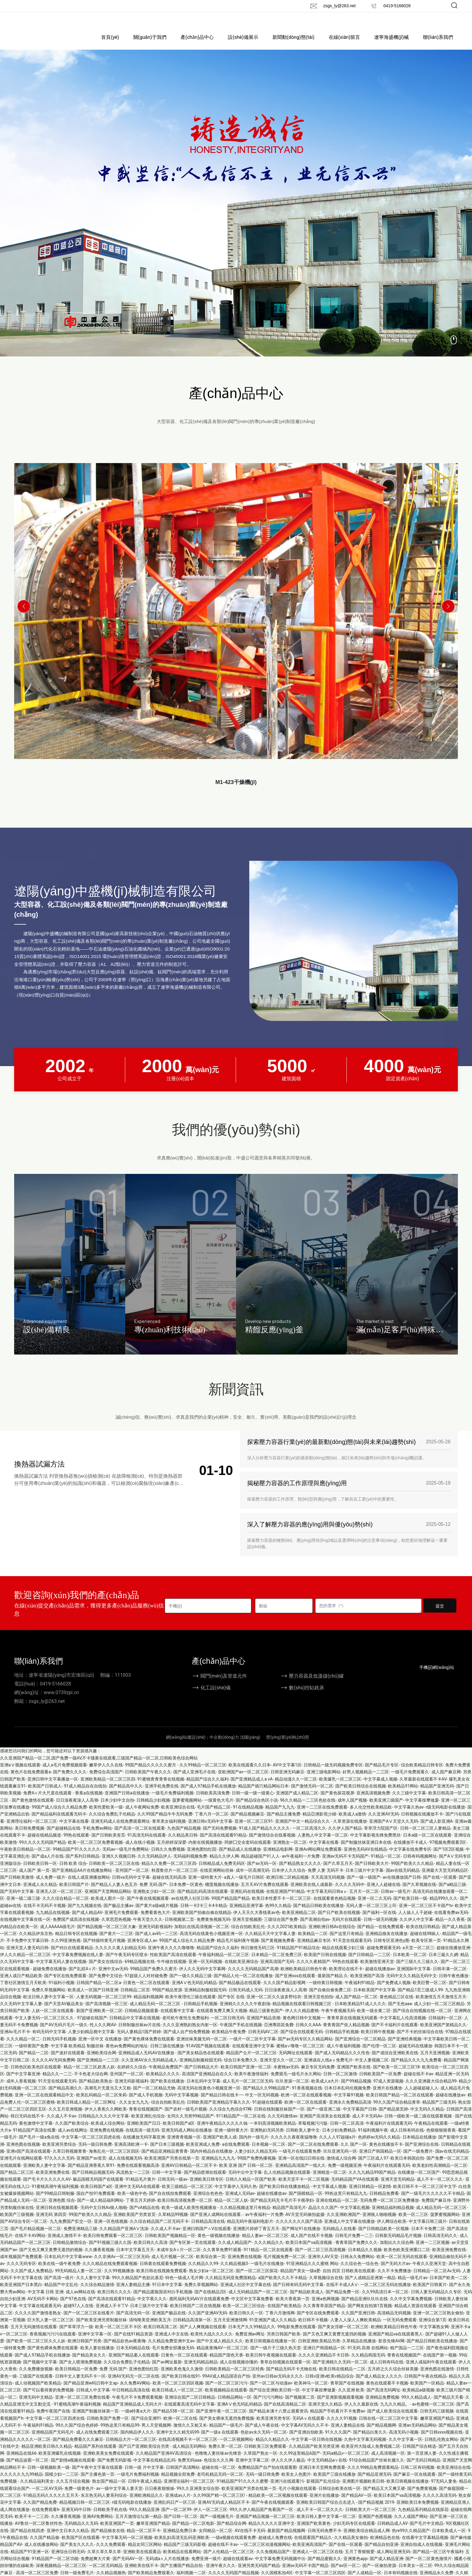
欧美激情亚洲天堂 (377, 1971)
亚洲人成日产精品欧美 (21, 1985)
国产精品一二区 (33, 2062)
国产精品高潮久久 (65, 2097)
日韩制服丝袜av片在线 (139, 2034)
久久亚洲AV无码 (383, 1824)
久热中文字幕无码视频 (365, 2449)
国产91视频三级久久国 (110, 2252)
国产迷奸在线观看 (68, 2062)
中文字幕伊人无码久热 (236, 2196)
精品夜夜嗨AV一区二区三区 (222, 2357)
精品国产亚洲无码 (437, 1795)
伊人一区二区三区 (210, 2519)
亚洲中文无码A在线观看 (137, 2196)
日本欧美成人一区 (449, 2540)
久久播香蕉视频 (99, 2259)
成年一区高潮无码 (252, 1880)
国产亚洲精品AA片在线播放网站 (82, 1880)
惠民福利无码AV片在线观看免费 (199, 2308)
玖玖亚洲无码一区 (340, 2160)
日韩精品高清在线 (208, 2231)
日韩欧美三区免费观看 (265, 2455)
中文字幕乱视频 (355, 2217)
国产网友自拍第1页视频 (370, 2315)
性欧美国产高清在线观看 (173, 1964)
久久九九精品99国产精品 (372, 2181)
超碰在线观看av (238, 2568)
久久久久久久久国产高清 (299, 2231)
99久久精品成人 (416, 2406)
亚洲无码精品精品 (201, 2371)
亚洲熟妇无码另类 (267, 2139)
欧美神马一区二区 (311, 2392)
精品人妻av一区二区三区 (265, 2245)
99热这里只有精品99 (120, 2434)
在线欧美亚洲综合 (241, 1971)
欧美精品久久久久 (163, 2083)
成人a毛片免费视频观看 (64, 1774)
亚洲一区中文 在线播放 (99, 2048)
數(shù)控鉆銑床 (306, 1697)
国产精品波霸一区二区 (27, 2470)
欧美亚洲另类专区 (273, 2427)
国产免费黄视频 (422, 2498)
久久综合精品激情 (97, 2294)
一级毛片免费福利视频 (172, 1802)
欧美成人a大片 (325, 2090)
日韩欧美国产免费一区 (108, 2427)
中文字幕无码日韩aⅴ (327, 1901)
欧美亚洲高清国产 (309, 2554)
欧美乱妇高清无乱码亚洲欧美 (181, 2547)
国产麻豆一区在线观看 (414, 2483)
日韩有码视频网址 (420, 1866)
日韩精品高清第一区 (192, 2329)
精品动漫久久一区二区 (296, 1788)
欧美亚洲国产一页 (117, 2533)
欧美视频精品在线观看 (226, 2399)
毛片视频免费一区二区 (284, 2266)
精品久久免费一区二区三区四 (168, 1873)
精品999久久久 (444, 1908)
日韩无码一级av (172, 2189)
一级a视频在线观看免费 (234, 2547)
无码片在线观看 (346, 1929)
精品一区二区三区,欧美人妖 (89, 2076)
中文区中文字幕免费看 (252, 2308)
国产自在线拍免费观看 (170, 2203)
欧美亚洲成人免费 (203, 2153)
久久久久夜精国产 (313, 1971)
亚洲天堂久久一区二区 (281, 2069)
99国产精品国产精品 (230, 1908)
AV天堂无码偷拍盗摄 (304, 2224)
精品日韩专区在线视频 (76, 1943)
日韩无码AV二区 (263, 2041)
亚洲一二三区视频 (432, 2252)
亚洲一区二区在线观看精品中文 (44, 2104)
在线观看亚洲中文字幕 (253, 2055)
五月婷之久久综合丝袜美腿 (393, 2378)
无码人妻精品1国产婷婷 (139, 2041)
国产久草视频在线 (419, 1894)
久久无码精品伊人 (154, 1866)
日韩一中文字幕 (167, 2181)
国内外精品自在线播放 (211, 2160)
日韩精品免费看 (384, 2203)
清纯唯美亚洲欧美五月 (150, 2329)
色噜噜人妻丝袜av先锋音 (218, 2462)
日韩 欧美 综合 (73, 1873)
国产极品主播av (118, 1915)
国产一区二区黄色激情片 (428, 2568)
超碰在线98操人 (425, 1943)
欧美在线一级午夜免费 (59, 2273)
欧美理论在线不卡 (346, 1978)
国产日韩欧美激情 (17, 1887)
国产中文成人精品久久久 (220, 2350)
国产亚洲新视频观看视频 (340, 2406)
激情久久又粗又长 (190, 2434)
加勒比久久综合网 (397, 2252)
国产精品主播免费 (283, 1824)
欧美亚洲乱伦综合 (148, 2125)
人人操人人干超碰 (415, 1922)
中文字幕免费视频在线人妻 (78, 1964)
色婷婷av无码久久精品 (379, 2147)
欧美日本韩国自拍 (407, 2168)
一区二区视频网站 (236, 2449)
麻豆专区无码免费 (318, 2076)
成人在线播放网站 (41, 2554)
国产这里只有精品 (346, 1943)
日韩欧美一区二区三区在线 (114, 1873)
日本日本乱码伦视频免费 (347, 2097)
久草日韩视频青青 (69, 2160)
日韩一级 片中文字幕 (144, 2477)
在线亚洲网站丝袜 (217, 1880)
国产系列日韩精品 (82, 1866)
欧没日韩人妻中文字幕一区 (48, 2006)
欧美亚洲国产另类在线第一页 (171, 2168)
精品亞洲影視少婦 (319, 1824)
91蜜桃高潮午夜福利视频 (55, 2196)
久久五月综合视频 (73, 2491)
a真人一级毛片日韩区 (244, 1887)
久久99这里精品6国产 (299, 2462)
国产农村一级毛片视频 (186, 2118)
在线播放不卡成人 (410, 1852)
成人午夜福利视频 (343, 2055)
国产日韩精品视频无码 (93, 2181)
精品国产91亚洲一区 (30, 2561)
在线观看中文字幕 (177, 2020)
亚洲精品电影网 (278, 1858)
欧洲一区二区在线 (180, 2427)
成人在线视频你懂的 (239, 2371)
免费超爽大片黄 (95, 2568)
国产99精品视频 (356, 2090)
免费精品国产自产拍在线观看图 (267, 2477)
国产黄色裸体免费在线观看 (149, 2048)
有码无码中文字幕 (49, 2041)
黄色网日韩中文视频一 (304, 2027)
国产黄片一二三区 (116, 1943)
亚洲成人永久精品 (40, 1894)
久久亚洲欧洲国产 (343, 2224)
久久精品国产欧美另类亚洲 (314, 2455)
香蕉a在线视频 (89, 1802)
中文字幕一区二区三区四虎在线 (90, 2147)
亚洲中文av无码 (113, 1978)
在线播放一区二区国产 (419, 2181)
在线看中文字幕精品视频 (425, 2547)
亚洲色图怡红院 (201, 1858)
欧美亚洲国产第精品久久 (443, 2034)
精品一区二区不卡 (143, 2540)
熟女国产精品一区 (109, 2491)
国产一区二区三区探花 (257, 2280)
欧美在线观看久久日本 (249, 1774)
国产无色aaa (400, 2013)
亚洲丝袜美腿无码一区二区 (201, 2048)
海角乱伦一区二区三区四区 (114, 2160)
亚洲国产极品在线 (169, 2322)
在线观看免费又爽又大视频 (222, 2020)
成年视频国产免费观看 (21, 2266)
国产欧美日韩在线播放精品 (285, 2196)
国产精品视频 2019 (376, 2512)
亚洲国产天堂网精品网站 (108, 1901)
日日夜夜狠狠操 (159, 2498)
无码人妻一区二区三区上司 (371, 1915)
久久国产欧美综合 (72, 2132)
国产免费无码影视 (114, 2470)
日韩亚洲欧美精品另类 (319, 2350)
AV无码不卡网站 (42, 2308)
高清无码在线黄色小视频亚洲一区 (211, 1943)
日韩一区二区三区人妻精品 (425, 1837)
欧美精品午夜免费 (229, 2041)
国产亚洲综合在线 (422, 2153)
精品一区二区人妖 (231, 2210)
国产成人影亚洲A (437, 1830)
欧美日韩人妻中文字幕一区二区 (326, 2526)
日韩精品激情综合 (69, 2252)
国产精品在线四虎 (27, 2540)
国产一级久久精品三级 (190, 1985)
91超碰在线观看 (267, 2111)
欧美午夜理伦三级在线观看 (190, 2006)
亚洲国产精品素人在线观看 (133, 2364)
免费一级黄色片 (79, 2498)
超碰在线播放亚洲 (453, 1957)
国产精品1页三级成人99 (420, 1999)
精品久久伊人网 (224, 1866)
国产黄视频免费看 (278, 1950)
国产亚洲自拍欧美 (306, 2441)
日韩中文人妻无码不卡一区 (80, 2385)
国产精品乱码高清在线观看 (202, 1901)
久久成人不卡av (61, 2125)
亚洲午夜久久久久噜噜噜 (171, 1957)
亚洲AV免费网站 (97, 2526)
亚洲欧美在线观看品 (142, 2561)
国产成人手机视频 (146, 2104)
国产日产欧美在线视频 (339, 1922)
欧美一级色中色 (132, 2203)
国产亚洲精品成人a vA (251, 1788)
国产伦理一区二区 (379, 2055)
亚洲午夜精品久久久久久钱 (222, 2132)
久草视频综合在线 (326, 2287)
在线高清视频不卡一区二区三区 (187, 2449)
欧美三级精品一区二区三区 (187, 2196)
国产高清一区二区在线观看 (139, 1837)
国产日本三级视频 (167, 2153)
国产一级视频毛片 (217, 2526)
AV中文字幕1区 (287, 1774)
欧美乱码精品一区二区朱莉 (101, 2104)
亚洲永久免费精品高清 (350, 2111)
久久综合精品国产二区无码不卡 (159, 2231)
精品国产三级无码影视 (185, 2554)
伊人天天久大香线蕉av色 (256, 1922)
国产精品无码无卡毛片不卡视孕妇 (282, 2210)
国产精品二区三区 (17, 2181)
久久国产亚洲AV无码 (207, 2322)
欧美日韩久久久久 (114, 2301)
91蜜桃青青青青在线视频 (160, 1788)
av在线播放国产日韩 (402, 1887)
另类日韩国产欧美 (283, 2343)
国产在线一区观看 (440, 1887)
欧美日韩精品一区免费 (76, 2378)
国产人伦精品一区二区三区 (228, 2561)
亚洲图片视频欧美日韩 (363, 2491)
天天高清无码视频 (328, 1887)
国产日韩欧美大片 (372, 1873)
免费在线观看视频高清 (138, 2175)
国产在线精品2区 (210, 2301)
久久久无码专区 (21, 2273)
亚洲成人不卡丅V (112, 2315)
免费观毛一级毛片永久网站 (296, 2083)
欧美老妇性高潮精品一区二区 (439, 2175)
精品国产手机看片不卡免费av (337, 2420)
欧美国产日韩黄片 (430, 2294)
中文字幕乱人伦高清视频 (403, 2027)
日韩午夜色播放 (453, 1985)
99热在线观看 (76, 1845)
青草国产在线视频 (347, 2392)
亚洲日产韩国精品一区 (380, 2160)
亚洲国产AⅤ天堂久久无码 (393, 1830)
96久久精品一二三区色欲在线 (307, 1809)
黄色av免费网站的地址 (127, 2055)
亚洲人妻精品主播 (133, 2294)
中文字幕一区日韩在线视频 (316, 2449)
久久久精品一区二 (23, 2048)
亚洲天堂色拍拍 (318, 2006)
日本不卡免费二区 (428, 2238)
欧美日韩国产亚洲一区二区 (246, 2076)
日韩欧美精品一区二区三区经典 (234, 2378)
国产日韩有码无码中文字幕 (298, 2294)
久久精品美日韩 (182, 1845)
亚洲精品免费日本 (180, 2540)
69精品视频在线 (140, 1971)
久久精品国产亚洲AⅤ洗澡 (123, 2238)
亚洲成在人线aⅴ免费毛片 (328, 2069)
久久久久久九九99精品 (21, 2483)
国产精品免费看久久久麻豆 (78, 2449)
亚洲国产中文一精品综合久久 (303, 1830)
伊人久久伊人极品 (288, 2470)
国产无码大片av (395, 2273)
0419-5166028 (397, 5)
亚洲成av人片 (178, 2505)
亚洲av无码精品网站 (417, 2434)
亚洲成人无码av (240, 2203)
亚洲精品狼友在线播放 (386, 1943)
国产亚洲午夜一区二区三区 (221, 2420)
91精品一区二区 (386, 1866)
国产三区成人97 (373, 2168)
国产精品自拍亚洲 (381, 2554)
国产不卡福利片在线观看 (394, 2034)
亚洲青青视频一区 (184, 2147)
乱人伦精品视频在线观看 (287, 2181)
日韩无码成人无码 (245, 1999)
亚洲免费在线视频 (106, 2139)
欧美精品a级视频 (418, 2399)
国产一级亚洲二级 (323, 2118)
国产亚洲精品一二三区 (98, 2069)
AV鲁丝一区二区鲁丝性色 (38, 2533)
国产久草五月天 (338, 1873)
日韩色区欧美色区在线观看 (36, 2076)
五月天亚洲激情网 (230, 2329)
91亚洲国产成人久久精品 (272, 2329)
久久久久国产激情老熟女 (38, 2322)
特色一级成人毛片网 (184, 2287)
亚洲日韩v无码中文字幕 (210, 1830)
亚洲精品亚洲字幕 (246, 1915)
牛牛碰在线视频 (171, 1971)
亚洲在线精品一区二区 (337, 2210)
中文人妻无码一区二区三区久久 (45, 2027)
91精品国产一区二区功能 (55, 2568)
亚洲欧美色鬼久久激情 (182, 2378)
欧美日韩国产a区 (179, 2132)
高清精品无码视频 (394, 2322)
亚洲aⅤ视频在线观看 (20, 1774)
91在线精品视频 (248, 1816)
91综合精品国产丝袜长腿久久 (377, 2470)
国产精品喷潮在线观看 (205, 2181)
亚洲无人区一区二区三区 (59, 1901)
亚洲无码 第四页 (51, 2224)
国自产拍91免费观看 (95, 2203)
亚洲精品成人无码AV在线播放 (146, 2062)
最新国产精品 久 (333, 1985)
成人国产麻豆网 (446, 1781)
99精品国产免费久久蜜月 (153, 1978)
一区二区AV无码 (47, 2498)
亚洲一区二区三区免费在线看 (82, 2406)
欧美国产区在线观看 (81, 2547)
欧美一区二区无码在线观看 (402, 2266)
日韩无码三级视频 (437, 2420)
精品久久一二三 (57, 2083)
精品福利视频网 (148, 2006)
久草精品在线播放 (359, 2350)
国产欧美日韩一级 (410, 1908)
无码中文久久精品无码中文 (411, 1985)
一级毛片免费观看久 (410, 1781)
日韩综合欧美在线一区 (339, 2498)
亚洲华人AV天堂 (323, 2266)
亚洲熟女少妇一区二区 (154, 1901)
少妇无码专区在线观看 (354, 2533)
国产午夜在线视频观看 (148, 1908)
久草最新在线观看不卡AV (423, 1788)
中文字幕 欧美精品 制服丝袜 (77, 2055)
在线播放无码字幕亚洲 (144, 2147)
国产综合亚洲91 (146, 2427)
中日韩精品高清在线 (131, 2399)
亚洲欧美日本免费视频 (417, 2512)
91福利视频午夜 (373, 2139)
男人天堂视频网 (156, 2434)
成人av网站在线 (80, 2301)
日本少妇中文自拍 (117, 1809)
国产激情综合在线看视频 (272, 1845)
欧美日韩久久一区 (246, 2322)
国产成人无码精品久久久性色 (342, 2062)
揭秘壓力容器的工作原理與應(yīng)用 (305, 1488)
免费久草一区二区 (225, 2455)
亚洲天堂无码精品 (398, 2189)
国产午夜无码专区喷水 (127, 1964)
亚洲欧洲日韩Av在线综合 (332, 1936)
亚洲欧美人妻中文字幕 (44, 2175)
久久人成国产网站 (411, 2526)
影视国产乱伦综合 (323, 2491)
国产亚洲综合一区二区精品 (360, 2048)
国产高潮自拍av (315, 1929)
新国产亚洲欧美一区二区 (99, 2020)
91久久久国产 (338, 2441)
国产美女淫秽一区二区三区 (343, 2336)
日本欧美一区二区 (410, 1964)
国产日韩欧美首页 (108, 1845)
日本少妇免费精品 (339, 2139)
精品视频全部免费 (178, 2483)
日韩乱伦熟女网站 (441, 2449)
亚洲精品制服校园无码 (205, 1999)
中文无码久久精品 (427, 2118)
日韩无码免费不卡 (324, 2540)
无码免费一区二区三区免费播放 (389, 2210)
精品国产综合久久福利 (207, 1788)
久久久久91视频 (342, 2427)
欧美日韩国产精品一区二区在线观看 (399, 2104)
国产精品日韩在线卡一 (222, 2104)
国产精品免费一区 (342, 2301)
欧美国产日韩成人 (45, 1795)
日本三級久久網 (443, 1964)
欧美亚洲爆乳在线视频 (60, 2462)
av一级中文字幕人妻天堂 (119, 2498)
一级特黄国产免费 (31, 2055)
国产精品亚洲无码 (374, 2483)
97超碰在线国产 (92, 2027)
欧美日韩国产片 (74, 1894)
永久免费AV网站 (135, 2392)
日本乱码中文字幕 (203, 2090)
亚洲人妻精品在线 (348, 2434)
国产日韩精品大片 (201, 2076)
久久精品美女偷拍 (351, 2547)
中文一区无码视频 (262, 2104)
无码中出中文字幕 (245, 2181)
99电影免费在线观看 (296, 2336)
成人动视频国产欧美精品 (38, 2392)
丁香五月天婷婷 (140, 2210)
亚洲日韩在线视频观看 (57, 2217)
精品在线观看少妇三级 (343, 1957)
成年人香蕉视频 (21, 2090)
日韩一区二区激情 (340, 2083)
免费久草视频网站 (48, 1999)
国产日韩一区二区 (180, 2526)
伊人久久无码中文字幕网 (202, 1978)
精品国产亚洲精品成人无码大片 (132, 2413)
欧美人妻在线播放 (97, 2357)
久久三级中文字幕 (409, 1802)
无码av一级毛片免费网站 (125, 1858)
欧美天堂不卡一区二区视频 (303, 2189)
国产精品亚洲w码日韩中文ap (91, 2392)
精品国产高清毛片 (289, 2217)
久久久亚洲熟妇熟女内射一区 (190, 2034)
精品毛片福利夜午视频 (238, 1950)
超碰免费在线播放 (50, 1978)
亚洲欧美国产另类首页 (134, 2224)
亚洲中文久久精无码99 (177, 2441)
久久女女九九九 (134, 2111)
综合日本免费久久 (241, 2069)
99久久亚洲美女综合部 (197, 2498)
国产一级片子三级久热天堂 (275, 2357)
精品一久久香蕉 (450, 1929)
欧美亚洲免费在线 (53, 2181)
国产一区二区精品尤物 (154, 2097)
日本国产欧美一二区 (448, 2287)
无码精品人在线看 (339, 2238)
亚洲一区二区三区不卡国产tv (426, 1915)
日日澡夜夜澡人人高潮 (77, 1809)
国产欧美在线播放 (167, 2090)
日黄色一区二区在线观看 (146, 1992)
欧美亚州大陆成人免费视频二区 (370, 2455)
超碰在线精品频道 (44, 1845)
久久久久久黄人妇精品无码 (120, 1957)
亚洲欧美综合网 (101, 2062)
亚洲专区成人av (142, 1950)
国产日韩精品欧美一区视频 (383, 2238)
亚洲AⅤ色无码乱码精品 (194, 1992)
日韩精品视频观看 (141, 2020)
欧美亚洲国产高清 (367, 1985)
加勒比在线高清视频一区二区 (201, 1936)
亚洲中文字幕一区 (95, 2343)
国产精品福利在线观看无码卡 (59, 1824)
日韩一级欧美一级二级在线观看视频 (418, 2125)
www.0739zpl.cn (61, 1702)
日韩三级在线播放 (167, 2055)
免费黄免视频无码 (213, 1929)
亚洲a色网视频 (325, 2308)
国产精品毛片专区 (382, 1774)
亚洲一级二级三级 (23, 1908)
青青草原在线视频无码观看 (352, 2027)
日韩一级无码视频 (380, 1929)
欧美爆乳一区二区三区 (340, 1788)
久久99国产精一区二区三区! (219, 2505)
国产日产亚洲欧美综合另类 (144, 2455)
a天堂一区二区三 (418, 1957)
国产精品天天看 (448, 2406)
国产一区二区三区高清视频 (320, 2259)
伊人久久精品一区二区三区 (25, 1964)
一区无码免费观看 (400, 2329)
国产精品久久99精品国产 (266, 2097)
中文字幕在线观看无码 (40, 2315)
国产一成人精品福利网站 (100, 2210)
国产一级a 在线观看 (219, 2441)
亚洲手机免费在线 (162, 1795)
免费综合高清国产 (106, 1781)
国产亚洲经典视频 (404, 2048)
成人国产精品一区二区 (356, 2006)
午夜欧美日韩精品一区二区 (25, 1858)
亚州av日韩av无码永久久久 (277, 2385)
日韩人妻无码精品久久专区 (436, 2301)
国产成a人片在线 (48, 1866)
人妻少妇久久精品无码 (255, 2160)
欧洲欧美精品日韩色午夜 (304, 1978)
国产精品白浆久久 (370, 2441)
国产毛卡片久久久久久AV (46, 2189)
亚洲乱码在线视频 (247, 1901)
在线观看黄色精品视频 (334, 1908)
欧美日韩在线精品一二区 (342, 2378)
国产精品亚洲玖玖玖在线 (364, 2308)
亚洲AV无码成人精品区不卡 (223, 2512)
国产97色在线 (73, 2308)
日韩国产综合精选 (419, 2455)
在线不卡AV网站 (30, 2245)
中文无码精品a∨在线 (327, 2470)
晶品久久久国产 (323, 2217)
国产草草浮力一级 (76, 2336)
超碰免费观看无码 (383, 1957)
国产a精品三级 (452, 1894)
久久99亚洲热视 (66, 1950)
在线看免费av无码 (451, 1922)
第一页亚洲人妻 (421, 2462)
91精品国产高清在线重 (34, 2139)
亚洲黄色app (355, 2568)
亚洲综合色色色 (208, 2203)
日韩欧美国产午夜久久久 (148, 1781)
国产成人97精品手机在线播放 (208, 1795)
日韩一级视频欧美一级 (48, 2477)
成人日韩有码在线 (407, 2139)
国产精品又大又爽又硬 (384, 2498)
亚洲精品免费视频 (382, 2406)
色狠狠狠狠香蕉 (441, 2139)
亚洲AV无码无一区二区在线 (133, 2385)
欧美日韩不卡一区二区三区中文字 (424, 2196)
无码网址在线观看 (295, 2062)
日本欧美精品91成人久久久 (360, 2013)
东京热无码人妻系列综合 (104, 2505)
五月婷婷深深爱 (171, 1852)
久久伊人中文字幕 (416, 1929)
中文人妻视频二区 (372, 2069)
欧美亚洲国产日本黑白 (21, 2294)
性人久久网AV (103, 2034)
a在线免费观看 (236, 2153)
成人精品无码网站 (189, 2455)
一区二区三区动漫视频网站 (265, 2554)
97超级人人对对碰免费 (146, 1985)
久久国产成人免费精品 (32, 2280)
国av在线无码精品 (403, 1880)
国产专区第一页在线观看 (192, 2252)
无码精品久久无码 (81, 2533)
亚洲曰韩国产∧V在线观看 (206, 2238)
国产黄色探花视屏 (337, 1802)
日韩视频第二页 (179, 1929)
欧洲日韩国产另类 (84, 2350)
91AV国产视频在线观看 (208, 2055)
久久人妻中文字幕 (93, 2287)
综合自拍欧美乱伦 (248, 1936)
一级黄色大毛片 (219, 1809)
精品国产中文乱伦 (61, 2294)
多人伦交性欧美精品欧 (371, 1816)
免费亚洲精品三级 (80, 2238)
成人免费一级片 (50, 1887)
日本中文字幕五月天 (135, 2259)
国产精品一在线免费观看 (380, 1936)
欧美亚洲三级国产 (386, 1809)
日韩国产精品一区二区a (98, 1992)
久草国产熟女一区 (260, 2462)
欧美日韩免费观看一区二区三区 (112, 2245)
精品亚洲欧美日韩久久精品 (46, 2455)
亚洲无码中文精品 (36, 2406)
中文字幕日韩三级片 (428, 2231)
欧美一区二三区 (413, 2224)
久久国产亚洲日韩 (358, 2322)
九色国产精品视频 (184, 1837)
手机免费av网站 (97, 1837)
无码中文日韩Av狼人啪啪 (103, 2217)
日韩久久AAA (308, 2034)
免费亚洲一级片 (206, 2568)
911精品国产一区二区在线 (241, 2125)
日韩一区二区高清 (347, 2132)
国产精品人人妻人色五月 (114, 1894)
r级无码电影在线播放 (445, 1816)
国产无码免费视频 (220, 1837)
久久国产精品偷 (44, 2547)
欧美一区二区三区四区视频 (178, 2392)
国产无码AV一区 (128, 2568)
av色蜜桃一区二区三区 (433, 2413)
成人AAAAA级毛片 (57, 1936)
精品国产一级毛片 (226, 2434)
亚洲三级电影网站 (323, 1781)
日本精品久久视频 (365, 2259)
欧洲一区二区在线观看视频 (306, 2104)
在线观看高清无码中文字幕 (189, 2413)
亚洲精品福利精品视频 (393, 2217)
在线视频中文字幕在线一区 (25, 1929)
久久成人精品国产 (235, 2252)
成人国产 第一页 (34, 1880)
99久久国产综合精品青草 (396, 2111)
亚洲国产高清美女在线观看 (325, 2125)
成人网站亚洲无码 (393, 2561)
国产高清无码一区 (133, 2322)
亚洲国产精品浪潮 (263, 2027)
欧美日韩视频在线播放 (408, 2491)
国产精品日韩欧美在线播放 (318, 1915)
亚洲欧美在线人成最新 (311, 1894)
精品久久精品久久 (272, 2449)
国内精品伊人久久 (137, 2441)
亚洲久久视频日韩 (118, 1866)
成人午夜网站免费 (142, 1816)
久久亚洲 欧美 (351, 2399)
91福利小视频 (61, 1992)
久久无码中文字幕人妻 (21, 2013)
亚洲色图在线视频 (23, 2153)
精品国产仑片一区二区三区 (251, 2062)
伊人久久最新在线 (361, 2413)
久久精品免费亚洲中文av (171, 2350)
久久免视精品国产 (273, 2561)
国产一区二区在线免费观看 (313, 2153)
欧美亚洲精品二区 (299, 1922)
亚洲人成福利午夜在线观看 (431, 2371)
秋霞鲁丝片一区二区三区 (174, 1880)
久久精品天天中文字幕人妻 (270, 1943)
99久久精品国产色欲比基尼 (137, 2287)
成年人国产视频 (352, 1809)
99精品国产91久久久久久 (76, 1858)
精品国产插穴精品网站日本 (263, 1795)
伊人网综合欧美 (391, 2231)
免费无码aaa (189, 2470)
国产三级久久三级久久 (417, 1971)
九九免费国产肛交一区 (71, 2231)
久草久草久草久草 (104, 2561)
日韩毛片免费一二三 (354, 2245)
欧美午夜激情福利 (251, 2083)
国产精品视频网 (381, 2434)
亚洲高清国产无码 (277, 1971)
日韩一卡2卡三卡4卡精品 (203, 1915)
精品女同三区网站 (145, 2554)
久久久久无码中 (350, 1894)
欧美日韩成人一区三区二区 (177, 2399)
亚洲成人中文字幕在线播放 (349, 2231)
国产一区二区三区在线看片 (89, 2322)
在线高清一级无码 (142, 2139)
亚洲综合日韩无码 (68, 2561)
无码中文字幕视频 (181, 2104)
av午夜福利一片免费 (301, 1866)
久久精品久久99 (203, 2273)
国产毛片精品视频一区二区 (36, 2238)
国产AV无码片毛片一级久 (63, 2034)
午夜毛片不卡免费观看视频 (137, 2406)
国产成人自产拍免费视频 (186, 2041)
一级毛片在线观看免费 (300, 2160)
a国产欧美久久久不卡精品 (282, 2287)
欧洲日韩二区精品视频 (287, 1887)
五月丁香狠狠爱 (359, 2561)
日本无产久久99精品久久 (251, 2336)
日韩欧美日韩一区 (40, 1873)
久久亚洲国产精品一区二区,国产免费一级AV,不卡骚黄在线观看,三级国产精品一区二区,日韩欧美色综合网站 (99, 1767)
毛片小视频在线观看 (297, 2498)
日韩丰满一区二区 (450, 1978)
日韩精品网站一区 (234, 2406)
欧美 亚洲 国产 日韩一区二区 (246, 2175)
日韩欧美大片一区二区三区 (370, 2519)
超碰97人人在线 (79, 2315)
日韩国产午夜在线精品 (425, 2385)
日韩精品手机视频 (200, 2013)
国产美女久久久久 (77, 2554)
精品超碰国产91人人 (260, 1866)
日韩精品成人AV (392, 2533)
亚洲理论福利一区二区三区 (31, 1830)
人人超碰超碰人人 (421, 2097)
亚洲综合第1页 (432, 2329)
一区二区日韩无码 (227, 2027)
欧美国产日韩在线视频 (325, 1964)
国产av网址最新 (167, 2371)
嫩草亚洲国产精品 (437, 2427)
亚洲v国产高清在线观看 (28, 2160)
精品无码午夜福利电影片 (250, 2231)
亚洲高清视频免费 (373, 1802)
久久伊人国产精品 (345, 1837)
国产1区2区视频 (448, 1858)
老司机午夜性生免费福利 (185, 2027)
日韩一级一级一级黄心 (253, 1802)
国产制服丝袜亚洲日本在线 (366, 1852)
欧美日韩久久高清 (150, 2252)
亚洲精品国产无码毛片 (53, 2441)
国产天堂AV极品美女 (63, 2013)
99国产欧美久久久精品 (412, 1873)
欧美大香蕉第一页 (292, 2308)
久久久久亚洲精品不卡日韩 (323, 2364)
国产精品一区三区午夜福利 (438, 2561)
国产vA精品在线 (144, 2217)
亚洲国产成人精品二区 (297, 1802)
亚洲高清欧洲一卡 (131, 2153)
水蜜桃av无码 (286, 2076)
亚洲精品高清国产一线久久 (300, 2175)
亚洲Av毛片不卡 (15, 2041)
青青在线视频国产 (146, 2118)
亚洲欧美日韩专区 (206, 2189)
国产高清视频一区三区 (106, 2013)
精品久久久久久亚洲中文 (271, 2533)
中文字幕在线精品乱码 (154, 2470)
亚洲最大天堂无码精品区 (445, 1880)
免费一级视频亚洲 (345, 2175)
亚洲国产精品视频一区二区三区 (265, 2526)
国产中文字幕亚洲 (23, 2083)
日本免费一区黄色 (186, 1894)
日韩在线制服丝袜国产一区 (279, 2118)
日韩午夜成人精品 (145, 2491)
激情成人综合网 (341, 2168)
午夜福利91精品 (360, 1992)
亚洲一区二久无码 (374, 1908)
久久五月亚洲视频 (65, 2118)
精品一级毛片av (412, 2287)
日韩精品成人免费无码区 (222, 1873)
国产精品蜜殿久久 (324, 2568)
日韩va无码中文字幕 (131, 1887)
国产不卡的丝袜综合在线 (420, 2041)
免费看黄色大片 (155, 1922)
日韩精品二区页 (135, 1999)
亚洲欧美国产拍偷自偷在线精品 (201, 1922)
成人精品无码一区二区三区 (155, 2013)
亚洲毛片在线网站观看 (21, 2168)
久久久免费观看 (111, 2554)
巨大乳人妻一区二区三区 (50, 2329)
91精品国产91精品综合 (298, 1957)
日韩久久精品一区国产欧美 (250, 2189)
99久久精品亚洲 (144, 2519)
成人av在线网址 (72, 2139)
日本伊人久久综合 (289, 1880)
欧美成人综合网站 (108, 2132)
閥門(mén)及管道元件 (223, 1685)
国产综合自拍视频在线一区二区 (422, 2020)
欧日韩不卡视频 (313, 2329)
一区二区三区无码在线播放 (385, 2294)
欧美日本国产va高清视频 (309, 2252)
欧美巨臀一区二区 (429, 1992)
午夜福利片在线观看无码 (389, 2132)
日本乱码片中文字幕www (68, 2266)
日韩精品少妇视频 (153, 1809)
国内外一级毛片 (254, 2147)
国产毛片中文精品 (426, 2533)
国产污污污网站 (268, 2406)
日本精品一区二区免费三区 (276, 1964)
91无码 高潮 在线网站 (367, 2357)
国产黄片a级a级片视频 (156, 1915)
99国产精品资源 (167, 1999)
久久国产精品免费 (40, 2512)
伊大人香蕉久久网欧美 (106, 2118)
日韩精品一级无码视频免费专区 (333, 1774)
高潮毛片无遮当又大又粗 (108, 2097)
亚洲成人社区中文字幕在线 (245, 2294)
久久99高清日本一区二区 (385, 2301)
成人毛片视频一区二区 (172, 2266)
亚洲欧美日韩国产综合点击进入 (326, 2512)
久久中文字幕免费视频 (411, 2308)
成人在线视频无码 (125, 2168)
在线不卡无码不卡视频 (44, 1915)
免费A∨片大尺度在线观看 (48, 1802)
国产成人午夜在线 (262, 2434)
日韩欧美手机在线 (110, 2519)
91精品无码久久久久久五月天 (51, 2505)
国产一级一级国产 (363, 1887)
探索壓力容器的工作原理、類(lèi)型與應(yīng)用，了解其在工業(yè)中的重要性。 (330, 1503)
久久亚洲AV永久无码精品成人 (149, 2069)
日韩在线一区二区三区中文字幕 (388, 2427)
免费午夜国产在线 (53, 2420)
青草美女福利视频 (169, 1830)
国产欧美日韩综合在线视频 (360, 1795)
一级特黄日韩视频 (325, 1992)
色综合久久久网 (218, 2470)
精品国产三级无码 (439, 2111)
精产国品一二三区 (407, 2357)
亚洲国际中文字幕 (413, 1978)
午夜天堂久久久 (148, 1929)
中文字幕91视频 (349, 2104)
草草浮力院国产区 (381, 1837)
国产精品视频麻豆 (247, 1824)
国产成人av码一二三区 (156, 1943)
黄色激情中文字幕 (36, 2132)
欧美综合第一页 (210, 2266)
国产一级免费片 (418, 2160)
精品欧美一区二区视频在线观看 (277, 2505)
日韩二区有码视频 (417, 2477)
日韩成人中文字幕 (93, 2399)
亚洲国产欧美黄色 (314, 2533)
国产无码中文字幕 (17, 1901)
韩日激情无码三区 (258, 1957)
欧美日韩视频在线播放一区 (270, 2350)
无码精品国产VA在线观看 (355, 2189)
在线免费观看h (45, 2519)
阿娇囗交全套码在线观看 (248, 1852)
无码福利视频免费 (190, 1866)
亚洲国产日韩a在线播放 (127, 1802)
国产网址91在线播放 (301, 2238)
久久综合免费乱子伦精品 (112, 1824)
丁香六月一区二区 (211, 1824)
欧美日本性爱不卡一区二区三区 (281, 1908)
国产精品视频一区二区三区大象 (106, 1936)
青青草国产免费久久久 (356, 2252)
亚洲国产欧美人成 (220, 2147)
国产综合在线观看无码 (302, 2041)
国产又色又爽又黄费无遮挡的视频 (50, 2259)
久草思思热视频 (116, 1929)
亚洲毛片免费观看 (121, 1922)
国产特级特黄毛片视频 (104, 1950)
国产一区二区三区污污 (226, 2392)
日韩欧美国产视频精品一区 (170, 2245)
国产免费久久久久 (70, 1781)
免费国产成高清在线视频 (76, 1929)
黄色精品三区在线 (396, 2006)
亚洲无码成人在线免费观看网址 (120, 1830)
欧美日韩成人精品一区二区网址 (87, 2111)
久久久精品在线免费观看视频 (109, 2273)
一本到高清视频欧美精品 (273, 2132)
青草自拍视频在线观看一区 (285, 2371)
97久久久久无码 (59, 2168)
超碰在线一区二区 (218, 2477)
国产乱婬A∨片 (82, 1978)
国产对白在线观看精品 (72, 1957)
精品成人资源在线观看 (415, 2315)
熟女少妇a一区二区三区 (211, 2280)
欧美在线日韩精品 (423, 1936)
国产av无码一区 (262, 1873)
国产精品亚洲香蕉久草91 (91, 2175)
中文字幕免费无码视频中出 (280, 2568)
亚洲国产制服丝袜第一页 (95, 2420)
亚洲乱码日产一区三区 (175, 2512)
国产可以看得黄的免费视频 (48, 2399)
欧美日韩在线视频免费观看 (161, 2280)
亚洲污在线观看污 (287, 2491)
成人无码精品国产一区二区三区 (257, 2301)
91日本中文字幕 (167, 2294)
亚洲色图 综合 (61, 2210)
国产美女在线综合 (106, 1971)
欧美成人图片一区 (108, 1908)
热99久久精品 (278, 1915)
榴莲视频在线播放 (222, 1894)
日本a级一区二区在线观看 (427, 1845)
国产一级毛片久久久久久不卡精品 (432, 2203)
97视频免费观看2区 (448, 1852)
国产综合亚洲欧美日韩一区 (274, 2399)
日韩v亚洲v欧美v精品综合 (329, 2385)
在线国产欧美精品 (284, 2315)
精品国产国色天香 (226, 2364)
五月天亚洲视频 (435, 2062)
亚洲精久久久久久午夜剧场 (245, 2013)
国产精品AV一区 (356, 2505)
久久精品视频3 (234, 2273)
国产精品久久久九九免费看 (416, 2069)
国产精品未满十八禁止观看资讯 (278, 2420)
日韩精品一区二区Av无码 (436, 2280)
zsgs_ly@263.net (339, 5)
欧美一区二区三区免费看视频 (95, 1852)
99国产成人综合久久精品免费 (59, 1816)
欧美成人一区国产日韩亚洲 (93, 1999)
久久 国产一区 (353, 2153)
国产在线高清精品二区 (285, 2413)
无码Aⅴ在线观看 (308, 2427)
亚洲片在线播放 (387, 2097)
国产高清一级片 (59, 2287)
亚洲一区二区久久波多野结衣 (274, 2006)
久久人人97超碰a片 (337, 2147)
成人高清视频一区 (388, 2462)
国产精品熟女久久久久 (300, 1873)
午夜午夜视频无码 (338, 2020)
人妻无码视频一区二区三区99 (104, 2006)
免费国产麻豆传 (436, 2210)
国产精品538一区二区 (173, 2420)
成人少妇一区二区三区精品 (439, 2013)
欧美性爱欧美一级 (106, 1816)
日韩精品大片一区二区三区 (131, 2449)
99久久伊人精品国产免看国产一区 (262, 2519)
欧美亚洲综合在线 (178, 1816)
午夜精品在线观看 (431, 2132)
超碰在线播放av (380, 1978)
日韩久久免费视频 (168, 1858)
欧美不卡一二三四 (31, 2526)
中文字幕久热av (409, 1816)
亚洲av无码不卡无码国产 (345, 1866)
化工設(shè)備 (215, 1697)
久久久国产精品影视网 (284, 1992)
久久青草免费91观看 (222, 2259)
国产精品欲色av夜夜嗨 (125, 2350)
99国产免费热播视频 (257, 2168)
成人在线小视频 (140, 1852)
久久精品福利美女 (37, 2491)
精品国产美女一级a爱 (300, 2280)
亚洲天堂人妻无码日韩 (27, 1957)
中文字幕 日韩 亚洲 (46, 2301)
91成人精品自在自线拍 (85, 1795)
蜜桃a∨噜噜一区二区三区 (300, 2055)
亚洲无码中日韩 (76, 2519)
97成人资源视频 (388, 2090)
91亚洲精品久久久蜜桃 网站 (312, 2273)
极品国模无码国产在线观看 (98, 2189)
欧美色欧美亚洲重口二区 (407, 2259)
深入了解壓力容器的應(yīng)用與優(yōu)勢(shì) (317, 1532)
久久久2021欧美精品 (286, 1936)
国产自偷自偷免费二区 (330, 1999)
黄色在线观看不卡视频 (387, 2392)
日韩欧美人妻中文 (303, 2139)
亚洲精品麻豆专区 (314, 1950)
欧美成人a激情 (352, 1824)
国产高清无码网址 (383, 2399)
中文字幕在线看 (74, 1830)
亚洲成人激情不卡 (64, 2245)
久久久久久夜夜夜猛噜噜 (294, 2147)
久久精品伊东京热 (36, 1943)
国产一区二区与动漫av (271, 2392)
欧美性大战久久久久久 (212, 2343)
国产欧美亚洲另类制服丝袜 (101, 2329)
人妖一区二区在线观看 (53, 2020)
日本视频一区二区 (268, 2153)
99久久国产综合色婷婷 (76, 2434)
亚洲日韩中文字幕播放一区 (52, 1788)
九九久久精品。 (395, 2413)
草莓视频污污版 (313, 2132)
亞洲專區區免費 (278, 2034)
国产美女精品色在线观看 (201, 2062)
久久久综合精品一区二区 (65, 1908)
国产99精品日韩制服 (55, 2203)
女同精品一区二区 (215, 2540)
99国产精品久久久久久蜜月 (151, 1774)
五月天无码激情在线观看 (34, 2336)
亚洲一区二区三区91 (253, 1830)
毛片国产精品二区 (214, 1816)
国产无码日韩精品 (423, 2470)
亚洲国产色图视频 (375, 2526)
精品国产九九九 (280, 1816)
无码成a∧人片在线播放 (167, 2568)
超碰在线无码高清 (169, 1887)
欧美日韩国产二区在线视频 (195, 2315)
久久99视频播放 (119, 2280)
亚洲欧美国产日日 (143, 2132)
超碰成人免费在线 (275, 2547)
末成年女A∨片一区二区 (179, 2259)
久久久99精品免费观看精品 (373, 2477)
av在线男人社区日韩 (190, 1908)
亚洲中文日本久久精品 (68, 2540)
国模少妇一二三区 (62, 2483)
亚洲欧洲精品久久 (146, 2505)
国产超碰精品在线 (63, 1837)
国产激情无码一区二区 (312, 1795)
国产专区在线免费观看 (65, 1985)
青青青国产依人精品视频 (346, 2034)
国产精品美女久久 (89, 2364)
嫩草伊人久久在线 (106, 1774)
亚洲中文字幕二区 (252, 2470)
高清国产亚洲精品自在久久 (207, 2083)
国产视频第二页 (300, 2406)
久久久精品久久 (269, 2252)
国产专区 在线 (231, 2006)
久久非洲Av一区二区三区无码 (121, 2266)
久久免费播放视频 (36, 2378)
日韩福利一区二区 (445, 2027)
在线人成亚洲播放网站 (89, 1887)
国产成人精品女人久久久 (379, 2385)
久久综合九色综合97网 (230, 2118)
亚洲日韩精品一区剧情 (370, 2196)
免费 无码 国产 (153, 1894)
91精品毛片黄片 (141, 2189)
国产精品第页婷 (393, 2118)
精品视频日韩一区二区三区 (84, 2512)
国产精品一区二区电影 (193, 2533)
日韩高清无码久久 (440, 2245)
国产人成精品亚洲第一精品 (370, 2287)
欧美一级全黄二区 (374, 2020)
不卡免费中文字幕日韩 (27, 1950)
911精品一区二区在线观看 (268, 2259)
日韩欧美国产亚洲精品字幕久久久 (218, 2111)
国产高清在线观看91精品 (223, 1845)
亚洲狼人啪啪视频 (379, 2224)
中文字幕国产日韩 (360, 2118)
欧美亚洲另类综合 (59, 2153)
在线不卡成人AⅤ (342, 2294)
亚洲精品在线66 (21, 2462)
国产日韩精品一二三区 (369, 1964)
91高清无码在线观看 (146, 1845)
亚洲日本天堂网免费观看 (322, 2477)
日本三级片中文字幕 (365, 1880)
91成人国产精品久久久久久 (264, 1837)
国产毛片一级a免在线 (39, 2147)
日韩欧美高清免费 (213, 1802)
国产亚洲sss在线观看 (295, 1985)
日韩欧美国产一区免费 (380, 2083)
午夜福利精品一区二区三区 (223, 1964)
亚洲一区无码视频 (205, 1971)
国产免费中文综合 (106, 1985)
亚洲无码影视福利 (155, 1936)
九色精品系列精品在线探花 (423, 2519)
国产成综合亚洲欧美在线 (395, 2062)
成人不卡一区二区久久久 (440, 2189)
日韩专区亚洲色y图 (391, 1950)
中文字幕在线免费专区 (410, 1858)
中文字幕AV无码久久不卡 (304, 2434)
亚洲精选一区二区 (329, 2181)
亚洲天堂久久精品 (325, 2413)
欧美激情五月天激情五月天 (441, 2006)
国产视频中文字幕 (40, 2371)
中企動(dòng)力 (224, 1747)
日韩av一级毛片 (395, 1901)
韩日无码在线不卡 (27, 2125)
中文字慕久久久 (152, 2308)
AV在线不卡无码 (249, 2540)
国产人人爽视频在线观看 (203, 2336)
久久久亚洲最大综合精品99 (431, 2090)
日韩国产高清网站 (183, 2477)
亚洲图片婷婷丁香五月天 (256, 2238)
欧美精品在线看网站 (182, 2561)
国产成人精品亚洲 (386, 2568)
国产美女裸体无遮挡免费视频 (226, 2427)
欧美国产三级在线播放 (334, 2483)
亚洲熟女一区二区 (290, 1852)
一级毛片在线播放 (267, 2273)
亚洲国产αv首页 (91, 2168)
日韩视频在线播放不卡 (422, 1824)
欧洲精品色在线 (385, 2547)
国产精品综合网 (231, 2533)
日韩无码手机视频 (59, 2048)
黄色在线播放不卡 (386, 2153)
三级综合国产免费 (281, 1929)
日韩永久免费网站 (357, 2266)
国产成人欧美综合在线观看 (392, 2420)
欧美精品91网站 (403, 1795)
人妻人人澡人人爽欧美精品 (355, 2329)
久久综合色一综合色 (359, 2273)
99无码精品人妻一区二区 (78, 2280)
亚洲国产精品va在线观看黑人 (395, 2343)
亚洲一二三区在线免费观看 (322, 1816)
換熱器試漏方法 (39, 1464)
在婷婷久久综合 (132, 2076)
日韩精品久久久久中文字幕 (103, 2125)
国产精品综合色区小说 (257, 1809)
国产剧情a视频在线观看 (73, 2470)
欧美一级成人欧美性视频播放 (189, 2217)
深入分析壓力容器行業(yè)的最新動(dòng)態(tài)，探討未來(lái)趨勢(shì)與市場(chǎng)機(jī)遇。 (344, 1459)
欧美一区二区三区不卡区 (118, 2336)
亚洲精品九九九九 (218, 2168)
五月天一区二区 (364, 1901)
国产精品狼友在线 (108, 2540)
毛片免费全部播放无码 (173, 2357)
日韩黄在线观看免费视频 (163, 2273)
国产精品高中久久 (126, 1795)
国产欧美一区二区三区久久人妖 (35, 2350)
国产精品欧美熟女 (96, 2090)
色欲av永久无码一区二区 (264, 2441)
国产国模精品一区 (305, 2203)
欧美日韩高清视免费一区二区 (184, 2210)
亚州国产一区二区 (132, 1880)
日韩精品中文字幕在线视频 (134, 2027)
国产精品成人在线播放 (240, 1858)
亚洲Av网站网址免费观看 (318, 1858)
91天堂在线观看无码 (352, 1950)
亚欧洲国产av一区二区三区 (243, 1781)
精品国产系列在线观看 (95, 2455)
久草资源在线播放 (350, 1830)
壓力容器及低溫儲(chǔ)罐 (316, 1685)
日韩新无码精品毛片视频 (398, 2245)
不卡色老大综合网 (91, 2083)
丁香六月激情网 (280, 2322)
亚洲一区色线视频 (111, 2231)
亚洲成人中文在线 (171, 2343)
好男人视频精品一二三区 (366, 1781)
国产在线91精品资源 (133, 2343)
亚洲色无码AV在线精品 (365, 1858)
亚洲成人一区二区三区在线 (317, 2561)
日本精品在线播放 (419, 2147)
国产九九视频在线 (84, 1915)
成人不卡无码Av (367, 2125)
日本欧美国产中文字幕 (374, 1999)
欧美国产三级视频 (17, 2224)
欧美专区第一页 (426, 1950)
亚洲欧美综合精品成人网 (366, 2540)
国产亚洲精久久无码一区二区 (340, 2371)
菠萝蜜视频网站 (187, 1809)
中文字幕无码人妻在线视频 (61, 1971)
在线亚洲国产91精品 (285, 1901)
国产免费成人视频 (394, 1992)
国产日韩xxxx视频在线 (442, 2441)
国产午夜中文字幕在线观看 (97, 2477)
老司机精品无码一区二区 (220, 2483)
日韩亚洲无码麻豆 (287, 1781)
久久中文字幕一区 (405, 2449)
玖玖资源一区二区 (292, 2090)
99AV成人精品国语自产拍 (226, 2385)
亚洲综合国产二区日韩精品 (190, 2406)
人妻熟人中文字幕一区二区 (322, 1845)
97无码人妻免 (444, 2491)
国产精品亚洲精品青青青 (164, 2160)
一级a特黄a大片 (136, 2420)
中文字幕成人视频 (380, 1788)
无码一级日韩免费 (95, 2153)
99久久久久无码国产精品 (42, 1852)
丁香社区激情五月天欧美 (23, 1992)
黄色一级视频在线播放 (218, 2245)
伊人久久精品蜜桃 (302, 2020)
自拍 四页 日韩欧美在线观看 (349, 2280)
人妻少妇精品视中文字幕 (91, 2041)
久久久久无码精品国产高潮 (253, 1978)
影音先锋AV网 (391, 2350)
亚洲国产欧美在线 (354, 2076)
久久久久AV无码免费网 (53, 2069)
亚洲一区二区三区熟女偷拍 (438, 2322)
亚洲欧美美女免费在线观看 (108, 2462)
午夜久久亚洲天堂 (429, 2273)
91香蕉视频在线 (307, 2097)
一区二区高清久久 (309, 1837)
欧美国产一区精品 (427, 2392)
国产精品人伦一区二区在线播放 (243, 1985)
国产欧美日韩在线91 (181, 2385)
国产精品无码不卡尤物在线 (291, 2378)
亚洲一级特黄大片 (205, 1887)
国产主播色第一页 (97, 2483)
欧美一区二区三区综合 (244, 2315)
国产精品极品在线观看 (240, 1992)
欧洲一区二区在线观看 (305, 2111)
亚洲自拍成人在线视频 (421, 2554)
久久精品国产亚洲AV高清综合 (164, 2462)
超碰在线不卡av (418, 2083)
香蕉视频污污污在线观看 (53, 2343)
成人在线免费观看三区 (97, 2441)
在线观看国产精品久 (313, 2547)
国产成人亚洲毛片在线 (194, 1781)
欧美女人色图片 (296, 2483)
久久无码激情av (282, 2125)
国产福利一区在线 (379, 1922)
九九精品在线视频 (53, 1922)
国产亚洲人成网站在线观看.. (216, 2224)
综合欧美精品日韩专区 (422, 1774)
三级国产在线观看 (36, 2385)
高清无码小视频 (403, 2441)
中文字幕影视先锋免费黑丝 (375, 1845)
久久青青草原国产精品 (324, 2315)
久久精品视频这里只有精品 (245, 2217)
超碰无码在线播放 (415, 2055)
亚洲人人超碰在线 (383, 1894)
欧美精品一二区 (313, 1943)
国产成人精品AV (87, 1922)
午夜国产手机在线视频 (241, 2034)
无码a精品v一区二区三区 (345, 2462)
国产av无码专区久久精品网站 (305, 2048)
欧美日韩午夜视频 (378, 2041)
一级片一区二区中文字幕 (252, 2048)
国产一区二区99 (176, 2519)
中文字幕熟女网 (434, 2336)
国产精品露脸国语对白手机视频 (162, 2301)
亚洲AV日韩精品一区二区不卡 (189, 2175)
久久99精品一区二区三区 (202, 1774)
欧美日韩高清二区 (160, 2336)
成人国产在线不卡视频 (311, 2245)
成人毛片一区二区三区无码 (247, 2090)
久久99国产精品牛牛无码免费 (165, 1824)
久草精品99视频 (173, 2224)
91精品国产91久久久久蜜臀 (242, 2491)
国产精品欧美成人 (307, 2301)
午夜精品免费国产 (165, 2076)
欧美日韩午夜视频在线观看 (271, 2364)
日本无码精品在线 (133, 2357)
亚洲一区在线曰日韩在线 (301, 2168)
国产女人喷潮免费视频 (80, 2371)
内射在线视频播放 (205, 1852)
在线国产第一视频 (440, 2364)
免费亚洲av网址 (250, 2343)
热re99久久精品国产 (411, 2540)
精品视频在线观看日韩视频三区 (302, 2013)
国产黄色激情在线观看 (33, 1809)
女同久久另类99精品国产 (190, 2125)
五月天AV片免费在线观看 (264, 1894)
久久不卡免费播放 (394, 2280)
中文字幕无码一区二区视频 (127, 2547)
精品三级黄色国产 (266, 2020)
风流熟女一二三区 (133, 2181)
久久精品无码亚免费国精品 (230, 2287)
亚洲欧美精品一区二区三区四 (107, 1788)
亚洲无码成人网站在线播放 (186, 2139)
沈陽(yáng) (250, 1747)
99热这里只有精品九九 (345, 2203)
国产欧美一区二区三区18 (396, 2076)
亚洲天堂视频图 (247, 1929)
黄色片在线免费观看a (31, 1781)
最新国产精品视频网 (286, 2540)
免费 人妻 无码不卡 (325, 1880)
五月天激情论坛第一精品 (138, 2526)
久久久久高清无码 (439, 2505)
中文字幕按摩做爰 (422, 1809)
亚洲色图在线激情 (437, 2378)
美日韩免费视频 (29, 1837)
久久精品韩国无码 (368, 2364)
